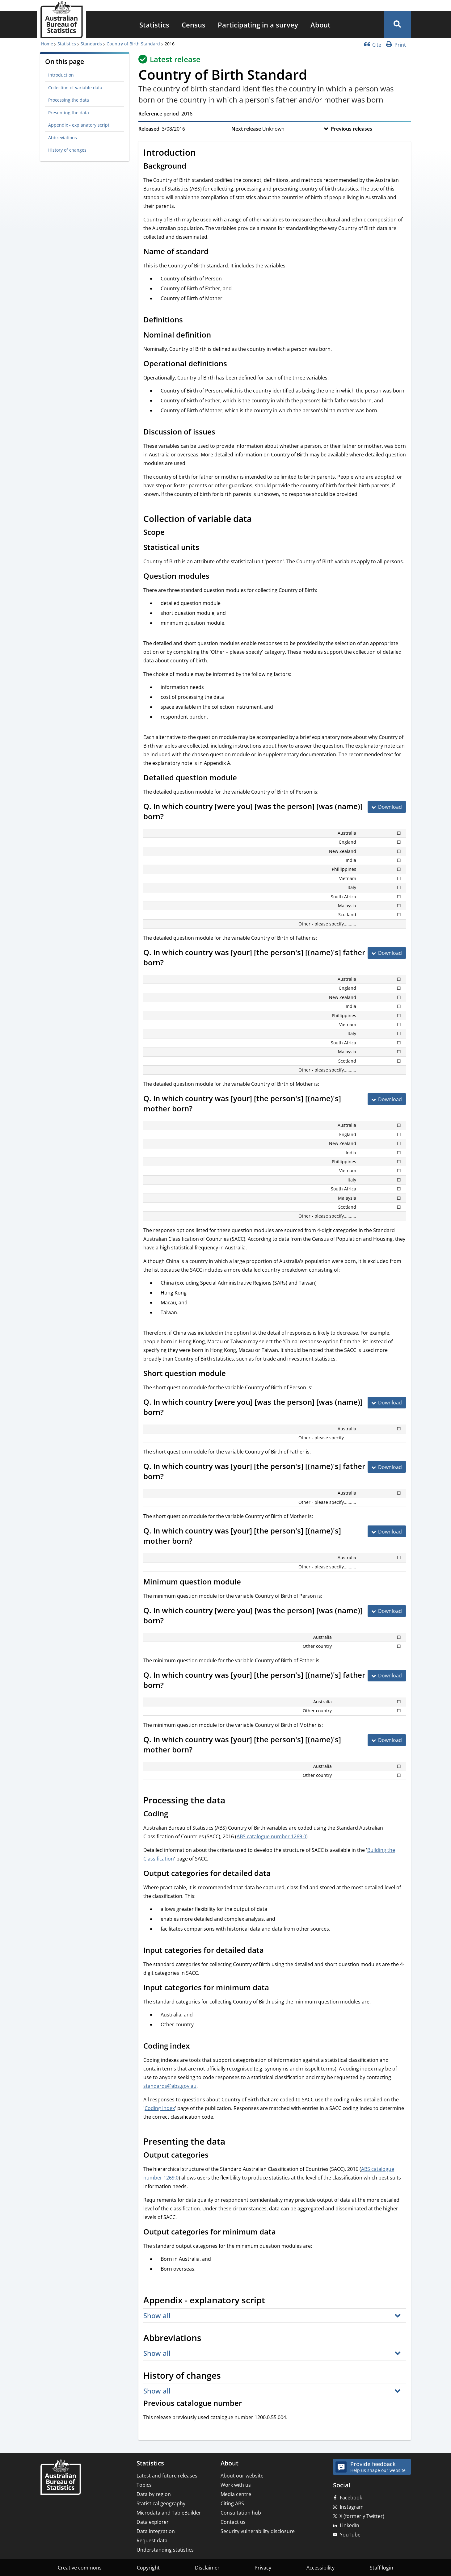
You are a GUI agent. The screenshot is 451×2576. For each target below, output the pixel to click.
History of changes (67, 150)
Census (193, 24)
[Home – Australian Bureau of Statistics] (60, 2477)
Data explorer (153, 2522)
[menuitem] (154, 24)
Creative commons (80, 2567)
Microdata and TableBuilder (169, 2512)
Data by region (154, 2494)
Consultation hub (241, 2512)
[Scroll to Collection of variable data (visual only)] (258, 519)
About (320, 24)
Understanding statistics (165, 2549)
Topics (144, 2485)
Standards (91, 44)
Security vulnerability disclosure (258, 2531)
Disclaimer (207, 2567)
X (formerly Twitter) (361, 2516)
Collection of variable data (75, 87)
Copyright (148, 2567)
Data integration (156, 2531)
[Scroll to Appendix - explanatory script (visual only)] (272, 2301)
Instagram (352, 2506)
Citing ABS (232, 2503)
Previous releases (351, 128)
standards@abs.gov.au (169, 2086)
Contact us (233, 2522)
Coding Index (160, 2108)
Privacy (263, 2567)
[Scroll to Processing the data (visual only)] (232, 1801)
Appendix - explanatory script (78, 125)
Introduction (61, 75)
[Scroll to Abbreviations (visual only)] (208, 2339)
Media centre (236, 2494)
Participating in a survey (258, 24)
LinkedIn (349, 2525)
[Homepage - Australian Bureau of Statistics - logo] (61, 19)
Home (47, 44)
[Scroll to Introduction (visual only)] (202, 153)
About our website (242, 2475)
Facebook (351, 2497)
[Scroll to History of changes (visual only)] (227, 2376)
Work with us (236, 2485)
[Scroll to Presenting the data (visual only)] (232, 2142)
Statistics (154, 24)
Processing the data (68, 100)
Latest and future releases (167, 2475)
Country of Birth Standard (133, 44)
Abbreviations (62, 138)
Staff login (381, 2567)
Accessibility (320, 2567)
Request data (152, 2540)
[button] (397, 24)
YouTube (350, 2534)
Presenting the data (68, 112)
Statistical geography (161, 2503)
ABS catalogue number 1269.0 (271, 1836)
